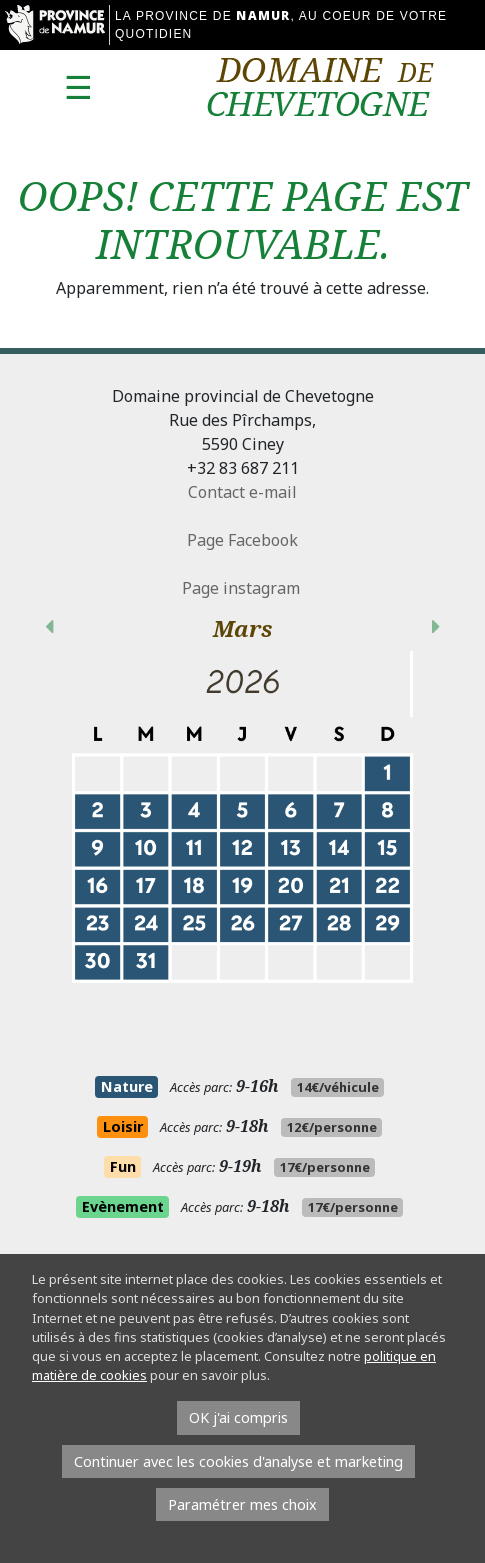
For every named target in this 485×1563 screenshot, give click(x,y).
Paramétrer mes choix (242, 1504)
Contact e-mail (242, 492)
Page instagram (243, 588)
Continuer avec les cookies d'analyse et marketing (238, 1461)
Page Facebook (242, 540)
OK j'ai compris (238, 1417)
